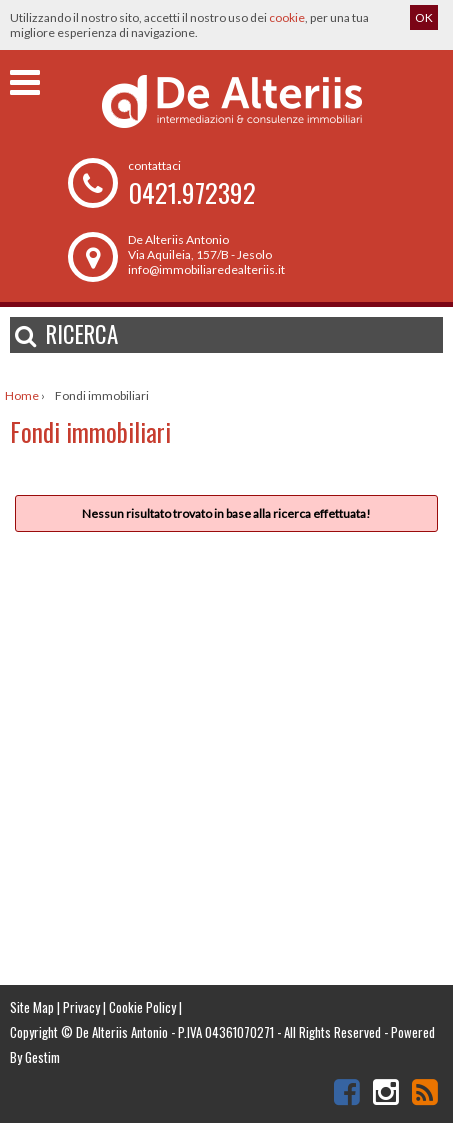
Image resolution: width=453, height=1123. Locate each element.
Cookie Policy (142, 1007)
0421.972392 (192, 192)
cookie (287, 17)
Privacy (81, 1007)
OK (424, 17)
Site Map (32, 1007)
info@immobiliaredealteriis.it (206, 269)
